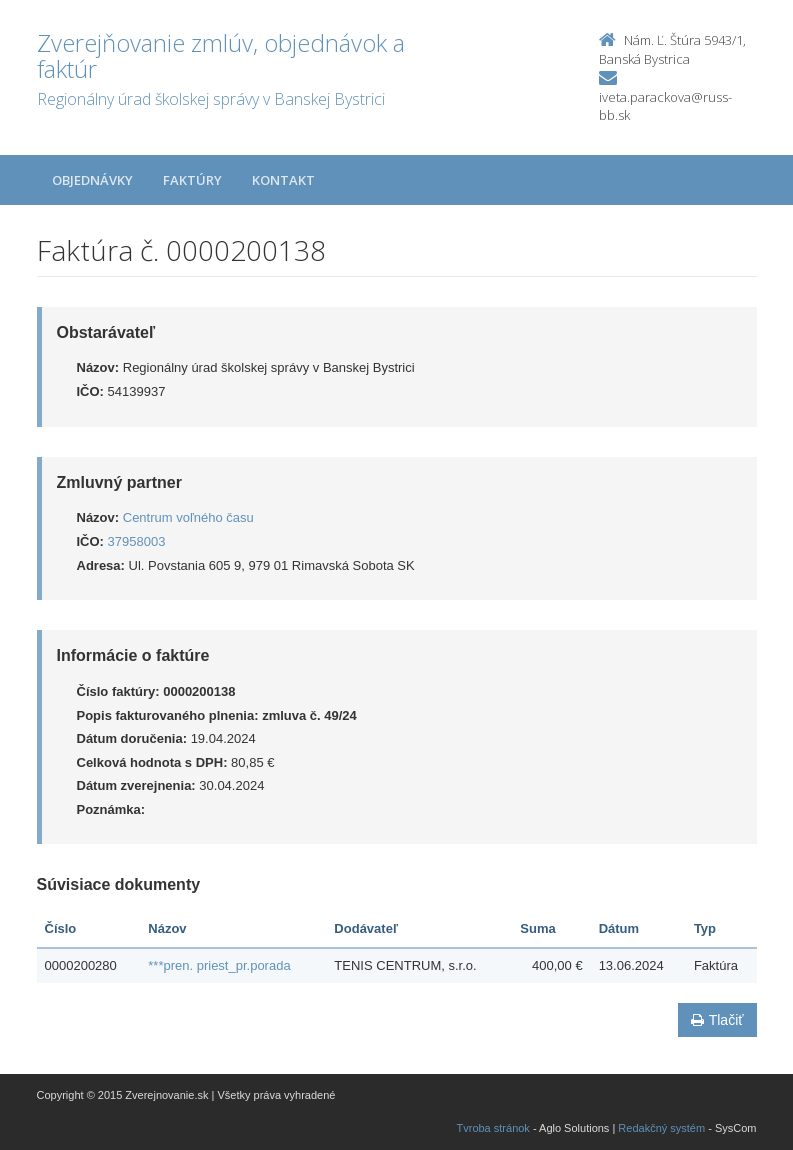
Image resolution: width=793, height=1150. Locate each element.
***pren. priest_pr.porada (219, 965)
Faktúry (192, 180)
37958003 (137, 541)
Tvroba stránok (493, 1128)
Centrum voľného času (188, 517)
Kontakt (283, 180)
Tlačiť (717, 1020)
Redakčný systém (661, 1128)
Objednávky (92, 180)
